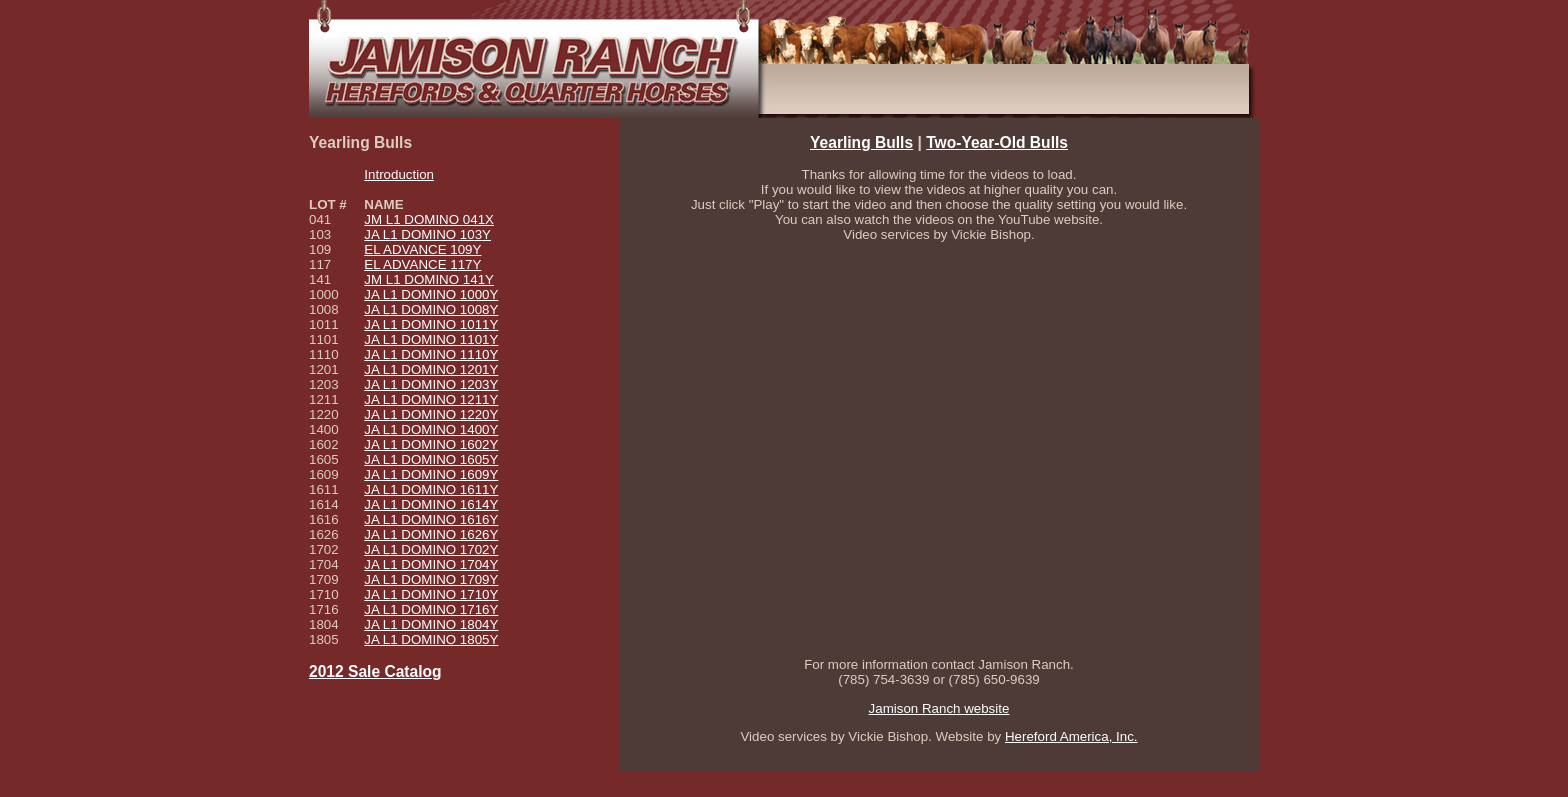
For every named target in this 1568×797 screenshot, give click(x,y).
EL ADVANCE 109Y (422, 249)
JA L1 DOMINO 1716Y (431, 609)
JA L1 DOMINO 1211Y (431, 399)
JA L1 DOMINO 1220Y (431, 414)
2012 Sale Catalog (375, 671)
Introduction (399, 174)
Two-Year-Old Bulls (997, 142)
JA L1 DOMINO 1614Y (431, 504)
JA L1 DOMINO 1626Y (431, 534)
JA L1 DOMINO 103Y (427, 234)
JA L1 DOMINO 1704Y (431, 564)
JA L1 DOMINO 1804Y (431, 624)
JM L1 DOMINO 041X (429, 219)
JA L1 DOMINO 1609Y (431, 474)
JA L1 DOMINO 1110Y (431, 354)
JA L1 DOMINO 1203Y (431, 384)
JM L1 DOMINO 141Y (429, 279)
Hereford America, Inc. (1071, 736)
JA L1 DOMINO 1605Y (431, 459)
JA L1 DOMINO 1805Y (431, 639)
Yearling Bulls (861, 142)
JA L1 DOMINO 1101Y (431, 339)
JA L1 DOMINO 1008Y (431, 309)
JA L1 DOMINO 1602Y (431, 444)
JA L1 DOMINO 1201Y (431, 369)
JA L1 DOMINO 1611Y (431, 489)
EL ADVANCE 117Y (422, 264)
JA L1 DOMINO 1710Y (431, 594)
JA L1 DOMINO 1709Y (431, 579)
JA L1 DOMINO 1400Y (431, 429)
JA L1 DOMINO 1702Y (431, 549)
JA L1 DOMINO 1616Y (431, 519)
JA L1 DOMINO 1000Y (431, 294)
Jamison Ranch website (939, 708)
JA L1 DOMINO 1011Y (431, 324)
